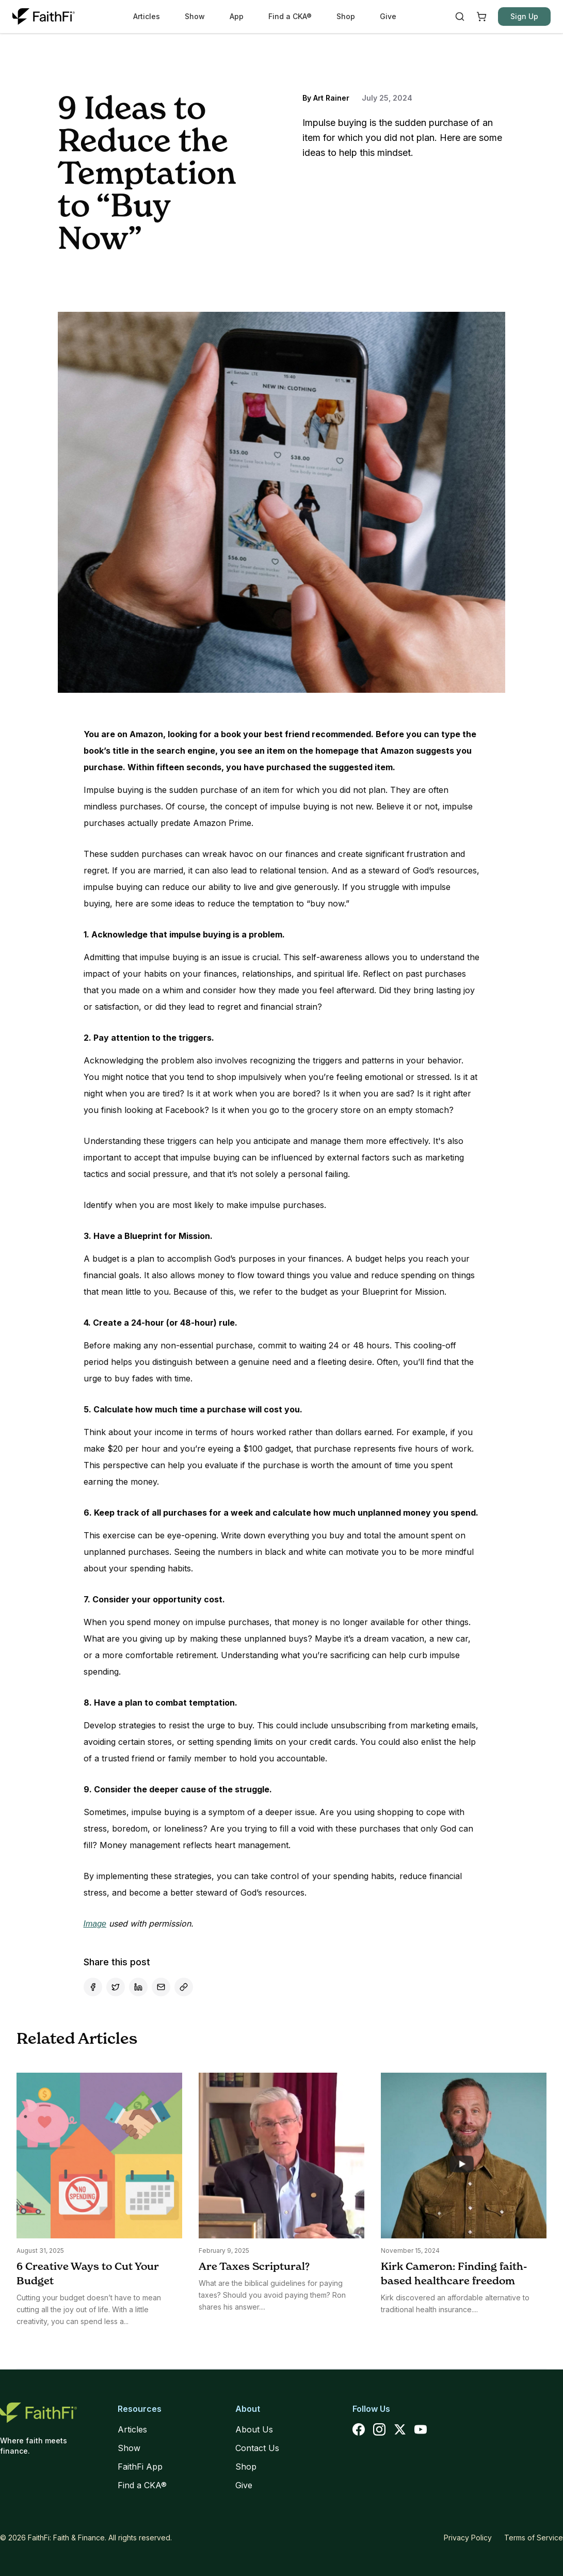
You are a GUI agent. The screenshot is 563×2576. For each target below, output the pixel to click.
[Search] (460, 16)
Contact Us (257, 2448)
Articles (146, 16)
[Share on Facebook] (93, 1987)
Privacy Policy (468, 2537)
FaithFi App (140, 2466)
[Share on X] (115, 1987)
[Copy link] (183, 1987)
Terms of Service (533, 2537)
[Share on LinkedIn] (138, 1987)
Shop (345, 16)
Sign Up (524, 16)
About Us (254, 2429)
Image (95, 1923)
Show (195, 16)
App (237, 16)
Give (388, 16)
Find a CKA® (290, 16)
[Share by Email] (161, 1987)
